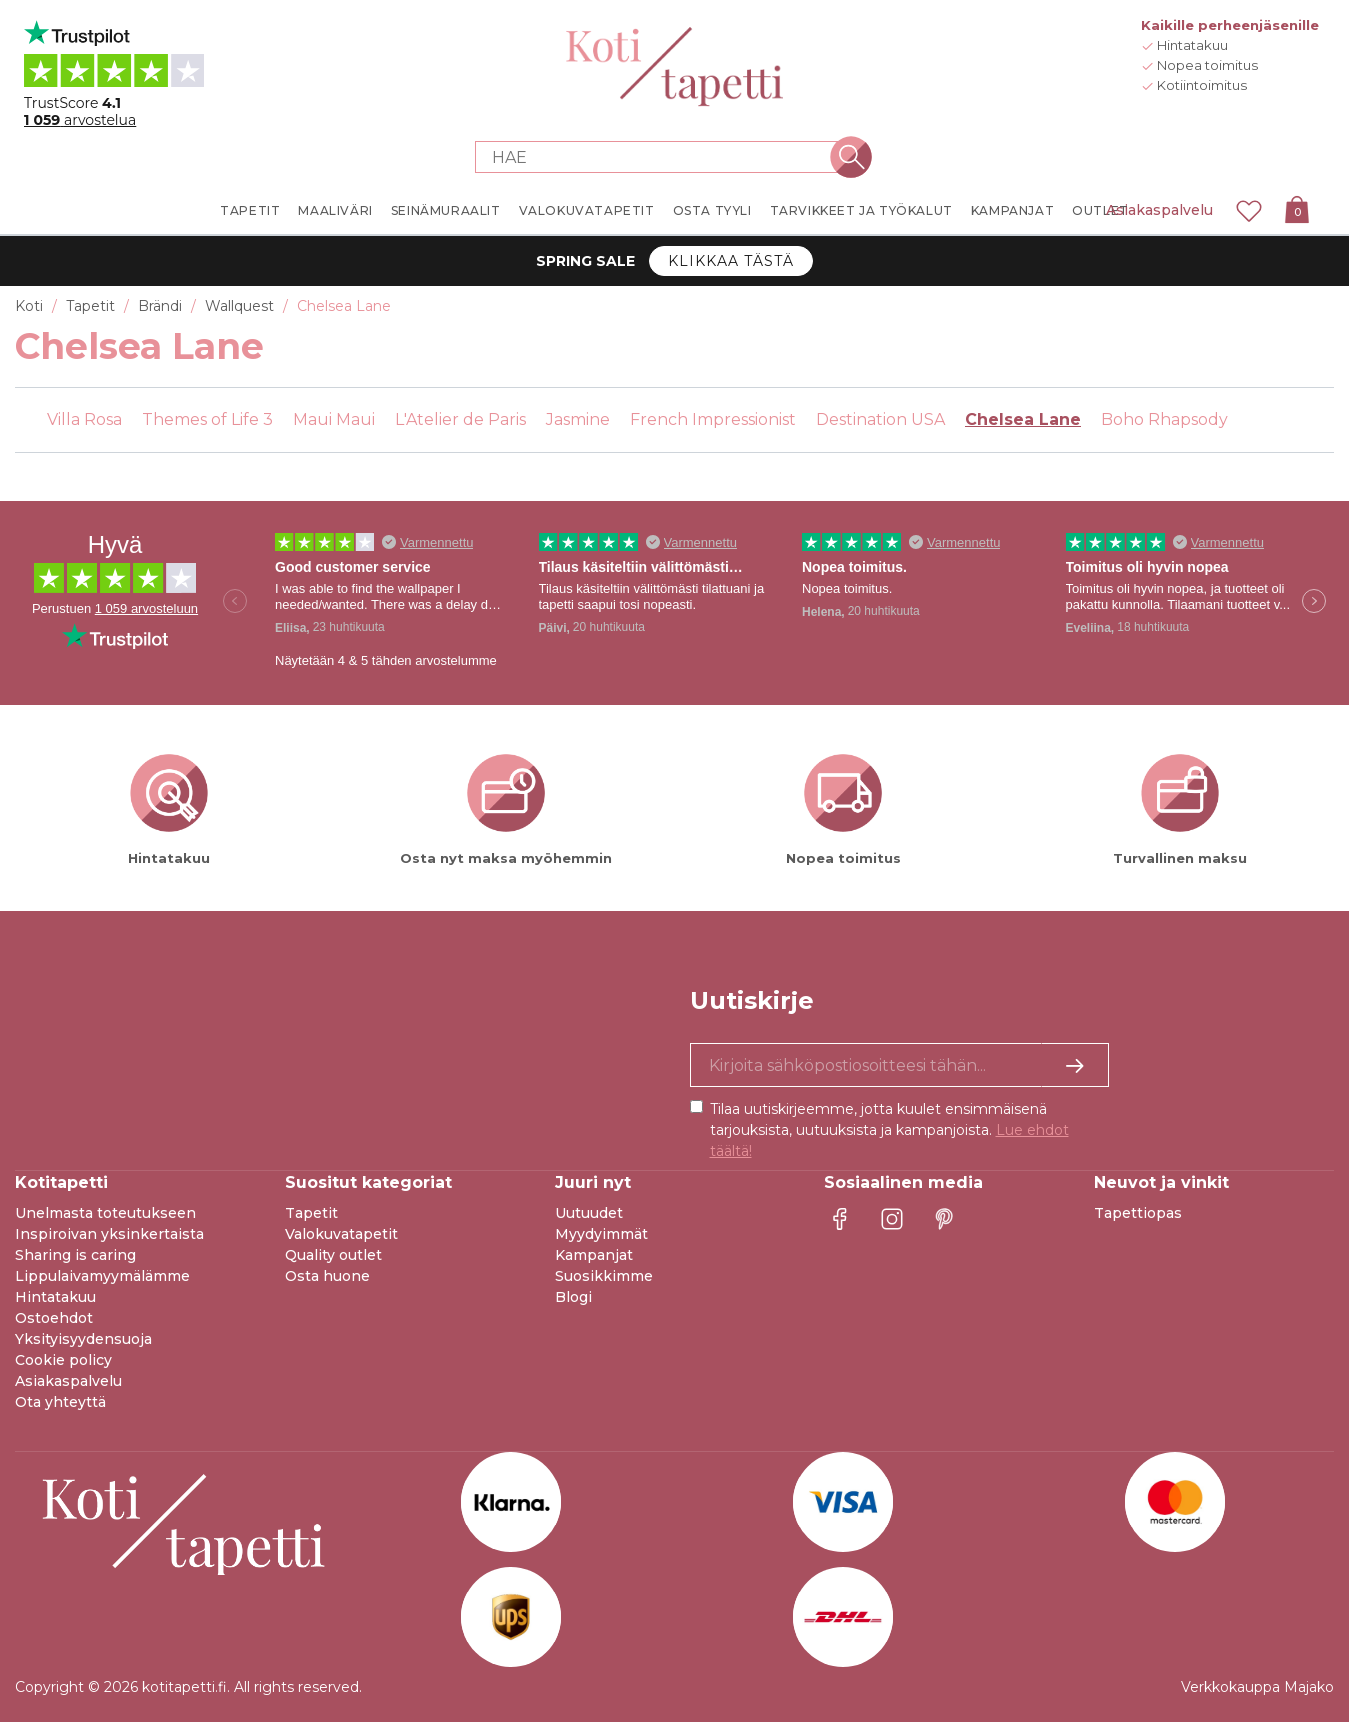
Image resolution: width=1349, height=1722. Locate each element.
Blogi (573, 1297)
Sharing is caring (75, 1255)
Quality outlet (333, 1255)
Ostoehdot (54, 1318)
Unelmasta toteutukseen (105, 1213)
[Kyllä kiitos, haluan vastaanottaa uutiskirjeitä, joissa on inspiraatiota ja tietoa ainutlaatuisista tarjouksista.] (900, 1065)
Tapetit (311, 1213)
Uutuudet (589, 1213)
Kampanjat (594, 1255)
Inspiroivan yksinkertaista (109, 1234)
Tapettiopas (1138, 1213)
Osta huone (327, 1276)
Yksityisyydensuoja (83, 1339)
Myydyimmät (601, 1234)
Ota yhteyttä (60, 1402)
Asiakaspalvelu (1159, 210)
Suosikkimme (604, 1276)
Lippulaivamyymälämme (102, 1276)
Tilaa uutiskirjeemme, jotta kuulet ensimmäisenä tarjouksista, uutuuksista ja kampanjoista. (889, 1130)
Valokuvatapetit (341, 1234)
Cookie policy (63, 1360)
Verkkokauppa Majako (1257, 1687)
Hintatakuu (55, 1297)
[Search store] (663, 157)
